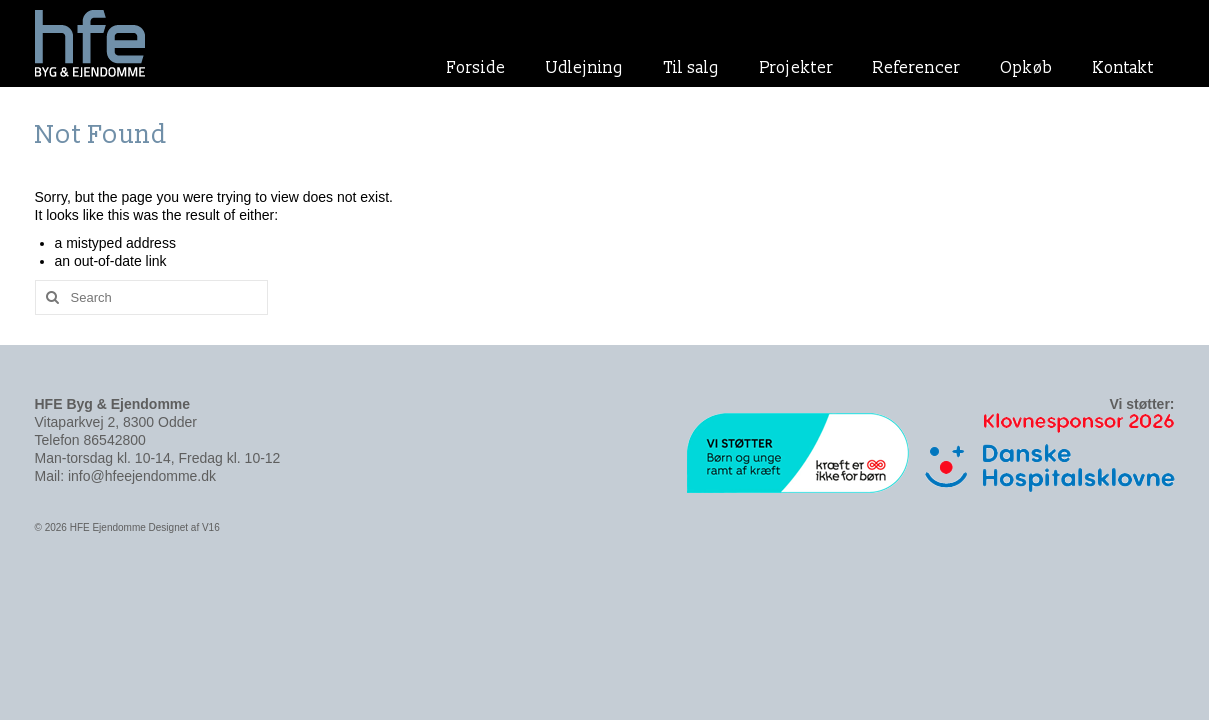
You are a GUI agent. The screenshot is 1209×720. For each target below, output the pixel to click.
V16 (211, 527)
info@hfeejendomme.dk (142, 476)
